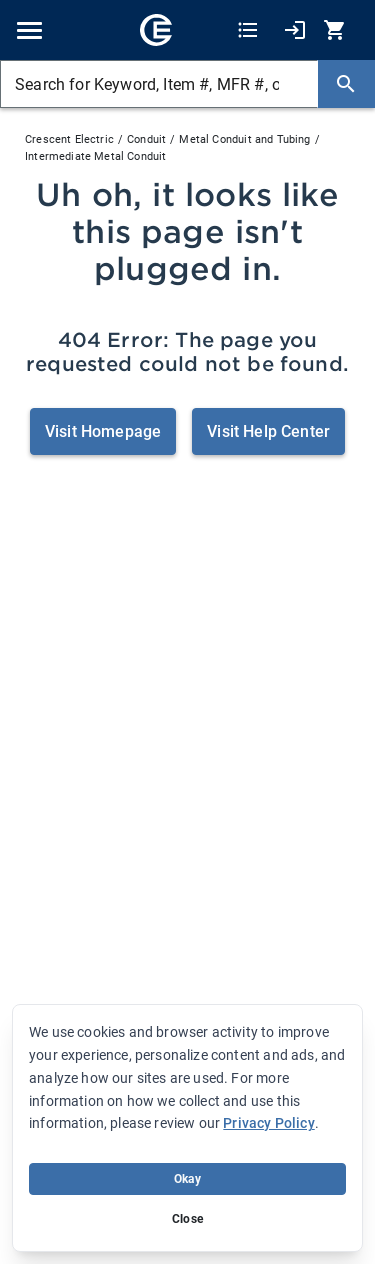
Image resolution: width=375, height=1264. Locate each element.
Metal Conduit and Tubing (244, 139)
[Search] (346, 84)
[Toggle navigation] (29, 30)
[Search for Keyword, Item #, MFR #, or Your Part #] (159, 84)
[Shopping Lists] (248, 30)
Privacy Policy (268, 1123)
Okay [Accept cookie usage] (187, 1179)
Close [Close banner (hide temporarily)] (187, 1219)
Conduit (146, 139)
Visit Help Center (268, 431)
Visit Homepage (103, 431)
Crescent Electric (69, 139)
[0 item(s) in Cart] (337, 30)
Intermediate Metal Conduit (95, 156)
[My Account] (295, 30)
